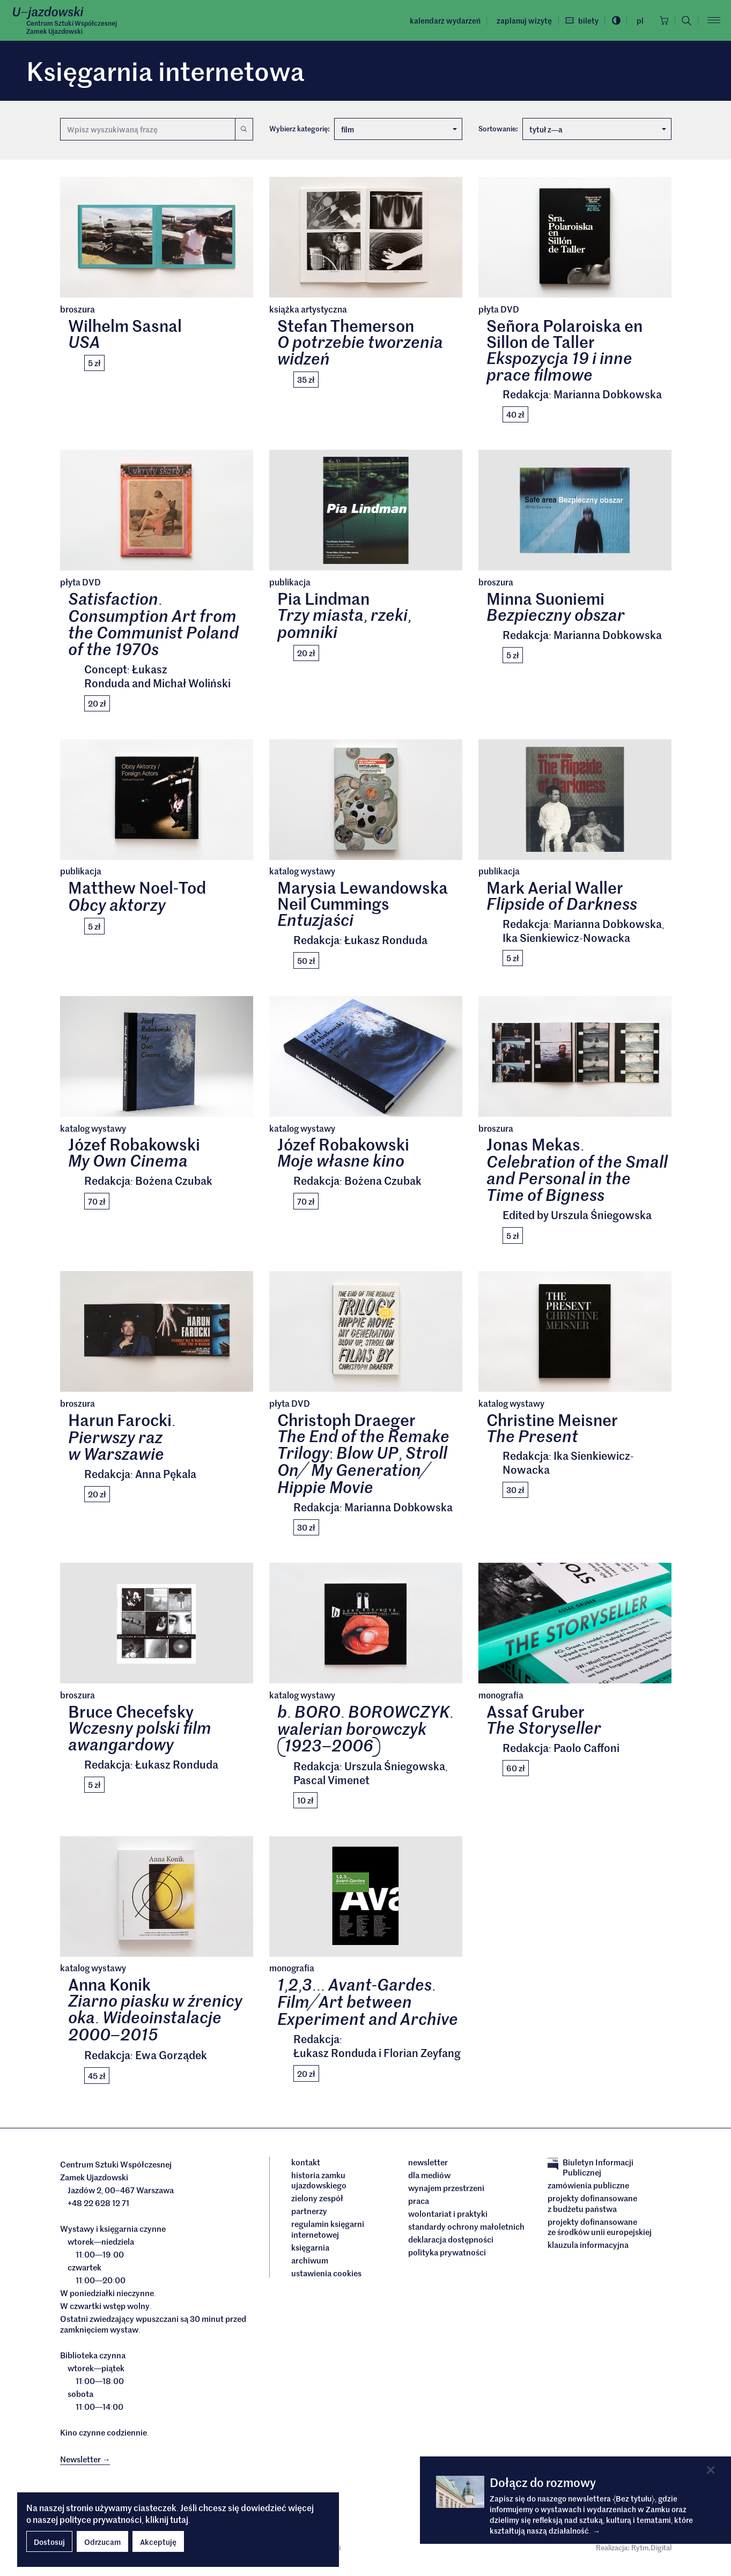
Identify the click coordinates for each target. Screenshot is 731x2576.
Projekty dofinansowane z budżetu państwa (592, 2209)
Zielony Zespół (317, 2204)
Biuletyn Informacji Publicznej (590, 2173)
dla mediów (429, 2181)
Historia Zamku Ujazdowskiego (318, 2186)
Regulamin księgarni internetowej (327, 2235)
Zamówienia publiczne (588, 2191)
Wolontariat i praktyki (448, 2220)
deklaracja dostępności (450, 2245)
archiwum (309, 2266)
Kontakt (305, 2168)
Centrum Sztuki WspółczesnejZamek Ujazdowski (71, 27)
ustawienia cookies (326, 2279)
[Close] (710, 2470)
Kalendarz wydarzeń (440, 20)
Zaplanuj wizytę (519, 20)
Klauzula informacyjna (588, 2251)
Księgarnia (311, 2253)
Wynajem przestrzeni (446, 2194)
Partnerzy (309, 2217)
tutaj (179, 2519)
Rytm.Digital (651, 2554)
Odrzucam (102, 2541)
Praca (418, 2207)
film (399, 129)
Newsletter (428, 2168)
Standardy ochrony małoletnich (466, 2233)
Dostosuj (49, 2541)
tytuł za (597, 129)
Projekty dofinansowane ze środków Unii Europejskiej (600, 2233)
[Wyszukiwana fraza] (147, 129)
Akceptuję (158, 2541)
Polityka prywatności (447, 2258)
